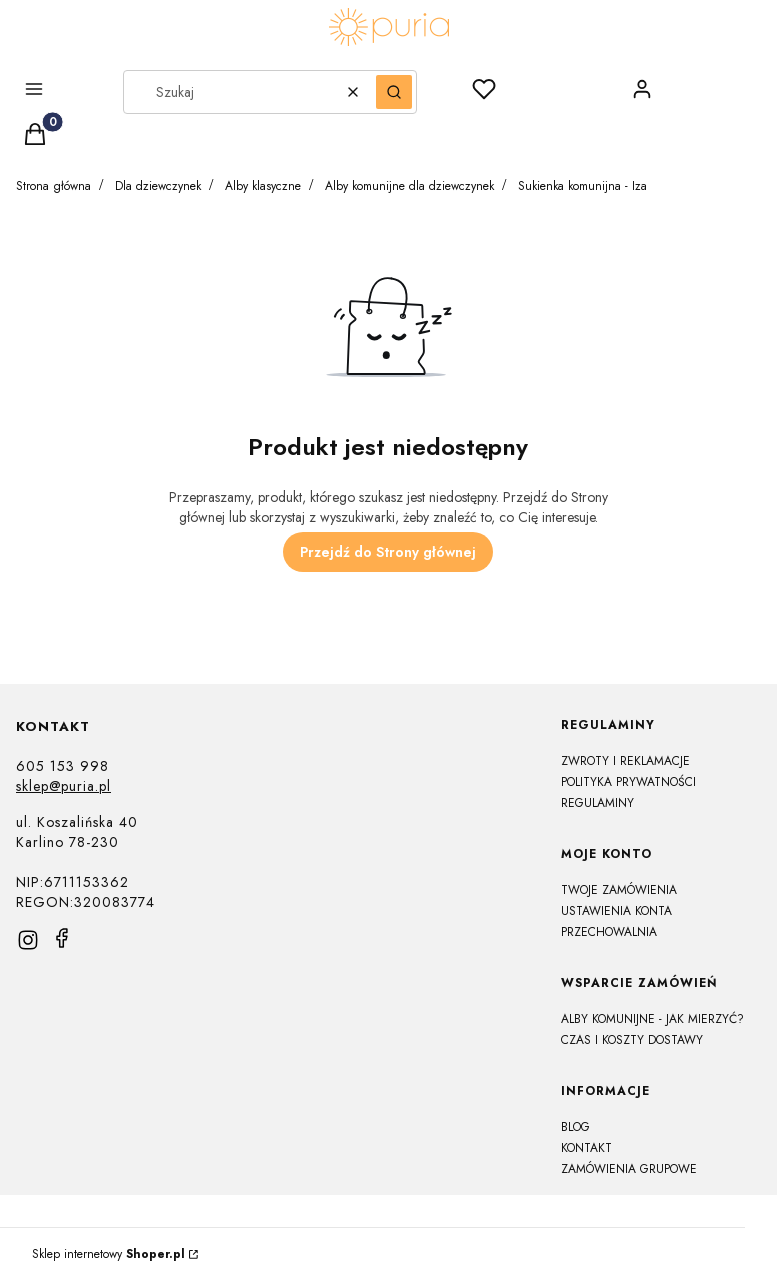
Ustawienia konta (616, 911)
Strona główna (53, 186)
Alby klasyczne (263, 186)
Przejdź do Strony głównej (388, 552)
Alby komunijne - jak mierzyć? (652, 1019)
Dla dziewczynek (158, 186)
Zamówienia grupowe (629, 1169)
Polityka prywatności (628, 782)
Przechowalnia (609, 932)
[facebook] (62, 938)
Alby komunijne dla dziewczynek (409, 186)
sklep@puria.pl (63, 786)
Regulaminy (597, 803)
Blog (575, 1127)
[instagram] (28, 940)
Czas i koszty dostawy (632, 1040)
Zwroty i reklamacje (625, 761)
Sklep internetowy (108, 1254)
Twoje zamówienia (619, 890)
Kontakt (586, 1148)
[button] (54, 92)
